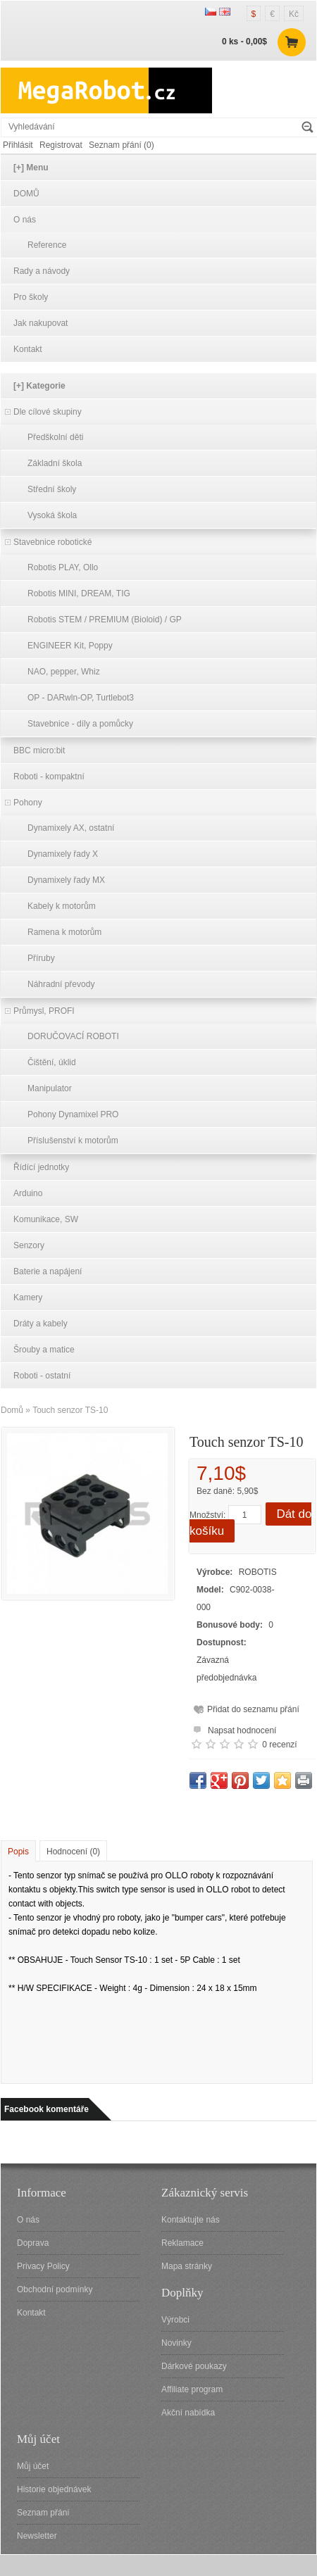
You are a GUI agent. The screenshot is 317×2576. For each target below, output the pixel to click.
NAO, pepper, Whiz (63, 672)
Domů (12, 1410)
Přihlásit (18, 145)
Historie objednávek (54, 2489)
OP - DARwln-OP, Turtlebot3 (80, 698)
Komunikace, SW (45, 1219)
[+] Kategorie (39, 386)
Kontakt (27, 349)
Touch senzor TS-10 (70, 1410)
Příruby (41, 958)
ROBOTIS (258, 1572)
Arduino (27, 1193)
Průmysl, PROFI (44, 1011)
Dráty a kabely (40, 1323)
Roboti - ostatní (41, 1376)
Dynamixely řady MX (66, 880)
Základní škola (54, 463)
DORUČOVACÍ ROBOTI (73, 1036)
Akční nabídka (188, 2413)
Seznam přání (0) (121, 145)
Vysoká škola (52, 515)
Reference (46, 245)
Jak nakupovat (40, 323)
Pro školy (30, 297)
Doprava (33, 2243)
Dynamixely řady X (62, 854)
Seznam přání (43, 2513)
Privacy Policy (43, 2266)
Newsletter (37, 2536)
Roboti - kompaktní (49, 776)
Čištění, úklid (51, 1062)
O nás (24, 220)
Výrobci (175, 2320)
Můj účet (33, 2466)
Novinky (176, 2343)
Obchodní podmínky (54, 2289)
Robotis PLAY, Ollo (62, 567)
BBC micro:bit (39, 750)
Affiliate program (192, 2389)
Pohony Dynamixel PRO (72, 1114)
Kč (294, 14)
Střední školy (51, 489)
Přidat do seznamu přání (253, 1709)
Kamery (27, 1297)
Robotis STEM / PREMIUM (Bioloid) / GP (104, 619)
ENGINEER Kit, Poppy (70, 646)
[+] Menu (31, 167)
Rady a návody (41, 271)
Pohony (27, 803)
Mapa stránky (186, 2266)
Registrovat (60, 145)
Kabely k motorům (61, 906)
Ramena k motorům (64, 932)
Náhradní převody (60, 984)
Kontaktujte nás (190, 2220)
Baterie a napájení (47, 1271)
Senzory (28, 1245)
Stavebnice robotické (52, 542)
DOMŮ (26, 194)
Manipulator (49, 1088)
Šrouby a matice (44, 1350)
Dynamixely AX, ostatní (70, 828)
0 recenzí (279, 1744)
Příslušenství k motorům (72, 1140)
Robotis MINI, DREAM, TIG (78, 593)
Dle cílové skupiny (47, 412)
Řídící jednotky (41, 1167)
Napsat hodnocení (232, 1728)
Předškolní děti (55, 437)
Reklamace (182, 2243)
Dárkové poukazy (194, 2366)
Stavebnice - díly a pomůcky (80, 724)
